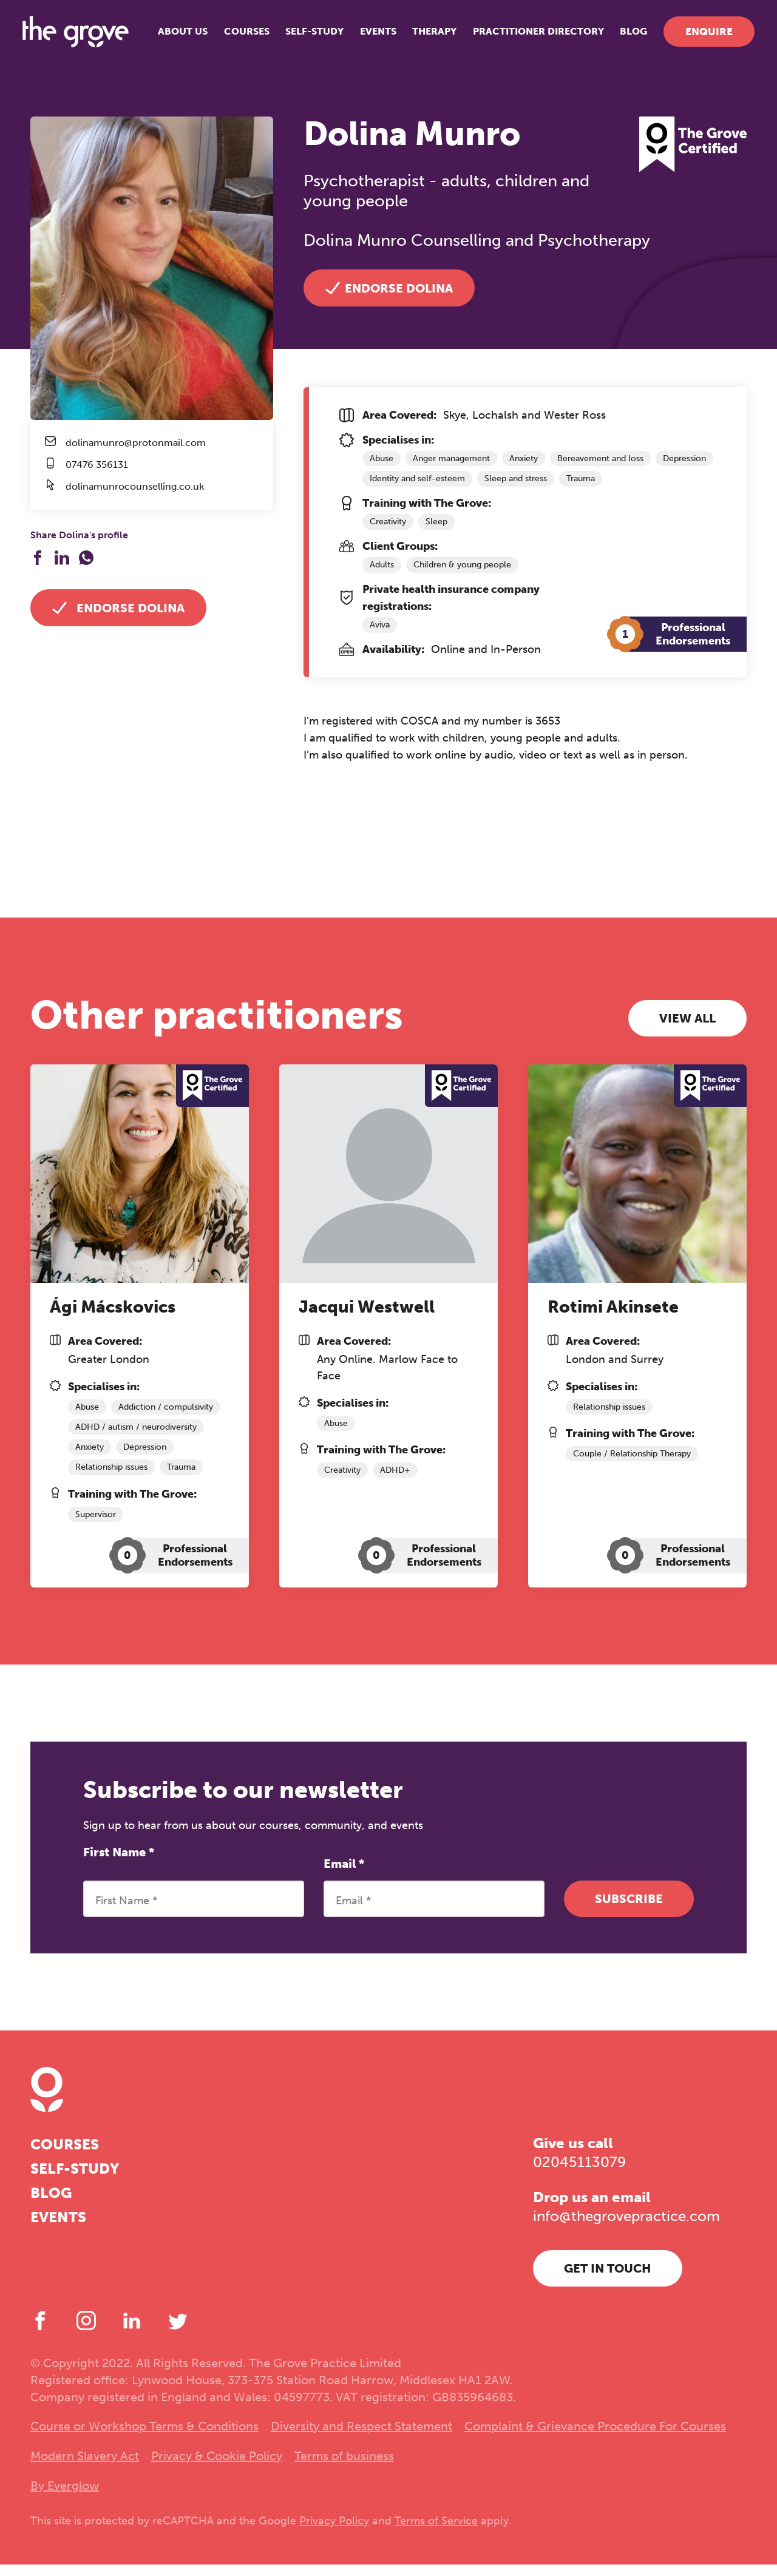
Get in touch (607, 2280)
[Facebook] (40, 2332)
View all (687, 1024)
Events (370, 36)
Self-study (307, 36)
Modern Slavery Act (84, 2467)
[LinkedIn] (131, 2332)
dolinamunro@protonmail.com (136, 443)
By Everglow (64, 2497)
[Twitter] (178, 2332)
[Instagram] (86, 2332)
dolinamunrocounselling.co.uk (135, 487)
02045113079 (579, 2173)
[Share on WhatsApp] (86, 557)
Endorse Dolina (118, 608)
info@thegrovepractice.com (626, 2227)
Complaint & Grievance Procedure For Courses (595, 2437)
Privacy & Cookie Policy (216, 2467)
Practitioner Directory (530, 36)
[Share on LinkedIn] (62, 557)
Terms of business (344, 2467)
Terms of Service (436, 2532)
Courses (239, 36)
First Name (118, 1863)
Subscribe (629, 1910)
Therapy (427, 36)
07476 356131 (97, 465)
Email (344, 1875)
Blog (626, 36)
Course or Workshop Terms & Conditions (144, 2437)
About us (175, 36)
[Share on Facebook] (37, 557)
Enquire (701, 36)
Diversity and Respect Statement (361, 2437)
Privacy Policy (334, 2532)
